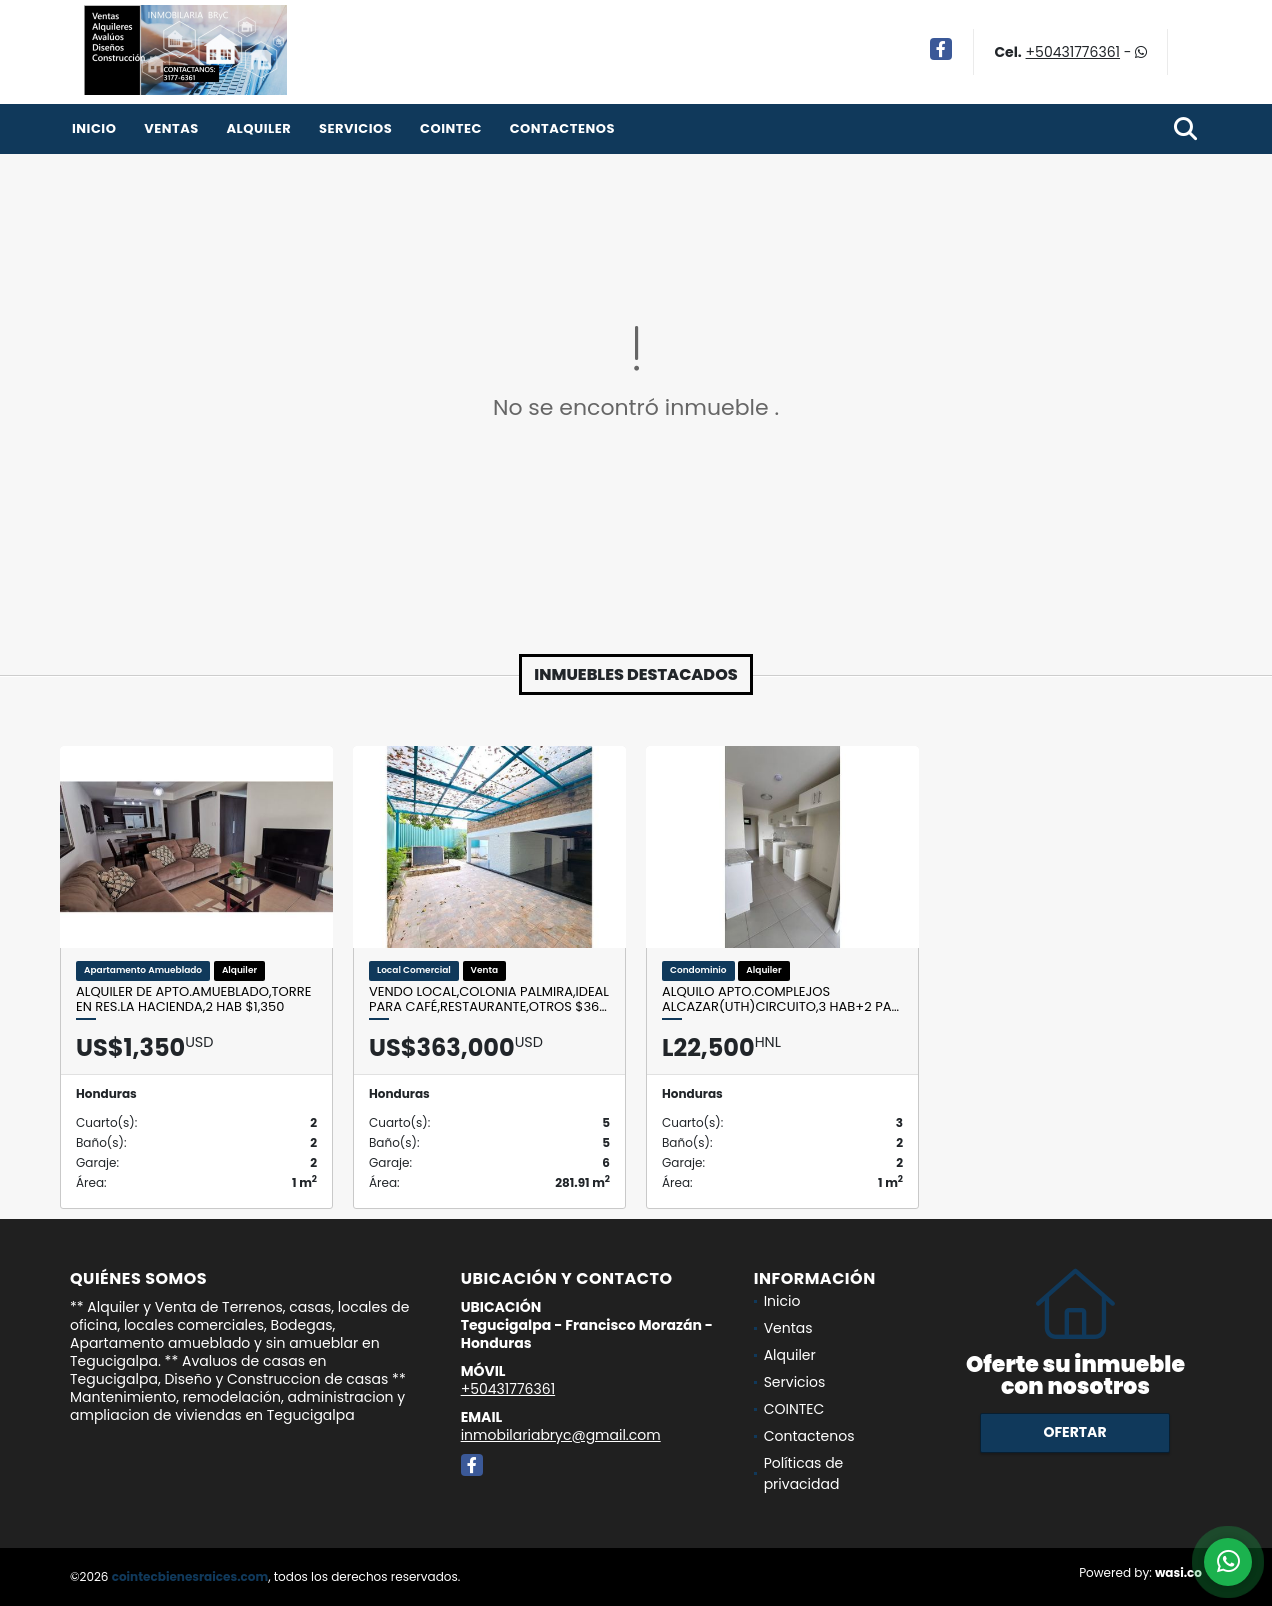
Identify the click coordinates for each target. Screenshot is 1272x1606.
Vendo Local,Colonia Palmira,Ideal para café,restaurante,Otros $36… (489, 999)
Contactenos (562, 128)
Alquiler (258, 128)
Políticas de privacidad (804, 1473)
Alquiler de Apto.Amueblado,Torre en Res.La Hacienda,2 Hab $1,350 (193, 999)
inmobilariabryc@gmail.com (561, 1435)
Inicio (94, 128)
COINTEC (451, 128)
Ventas (171, 128)
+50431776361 (1073, 52)
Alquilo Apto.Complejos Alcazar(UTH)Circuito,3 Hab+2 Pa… (780, 999)
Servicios (355, 128)
